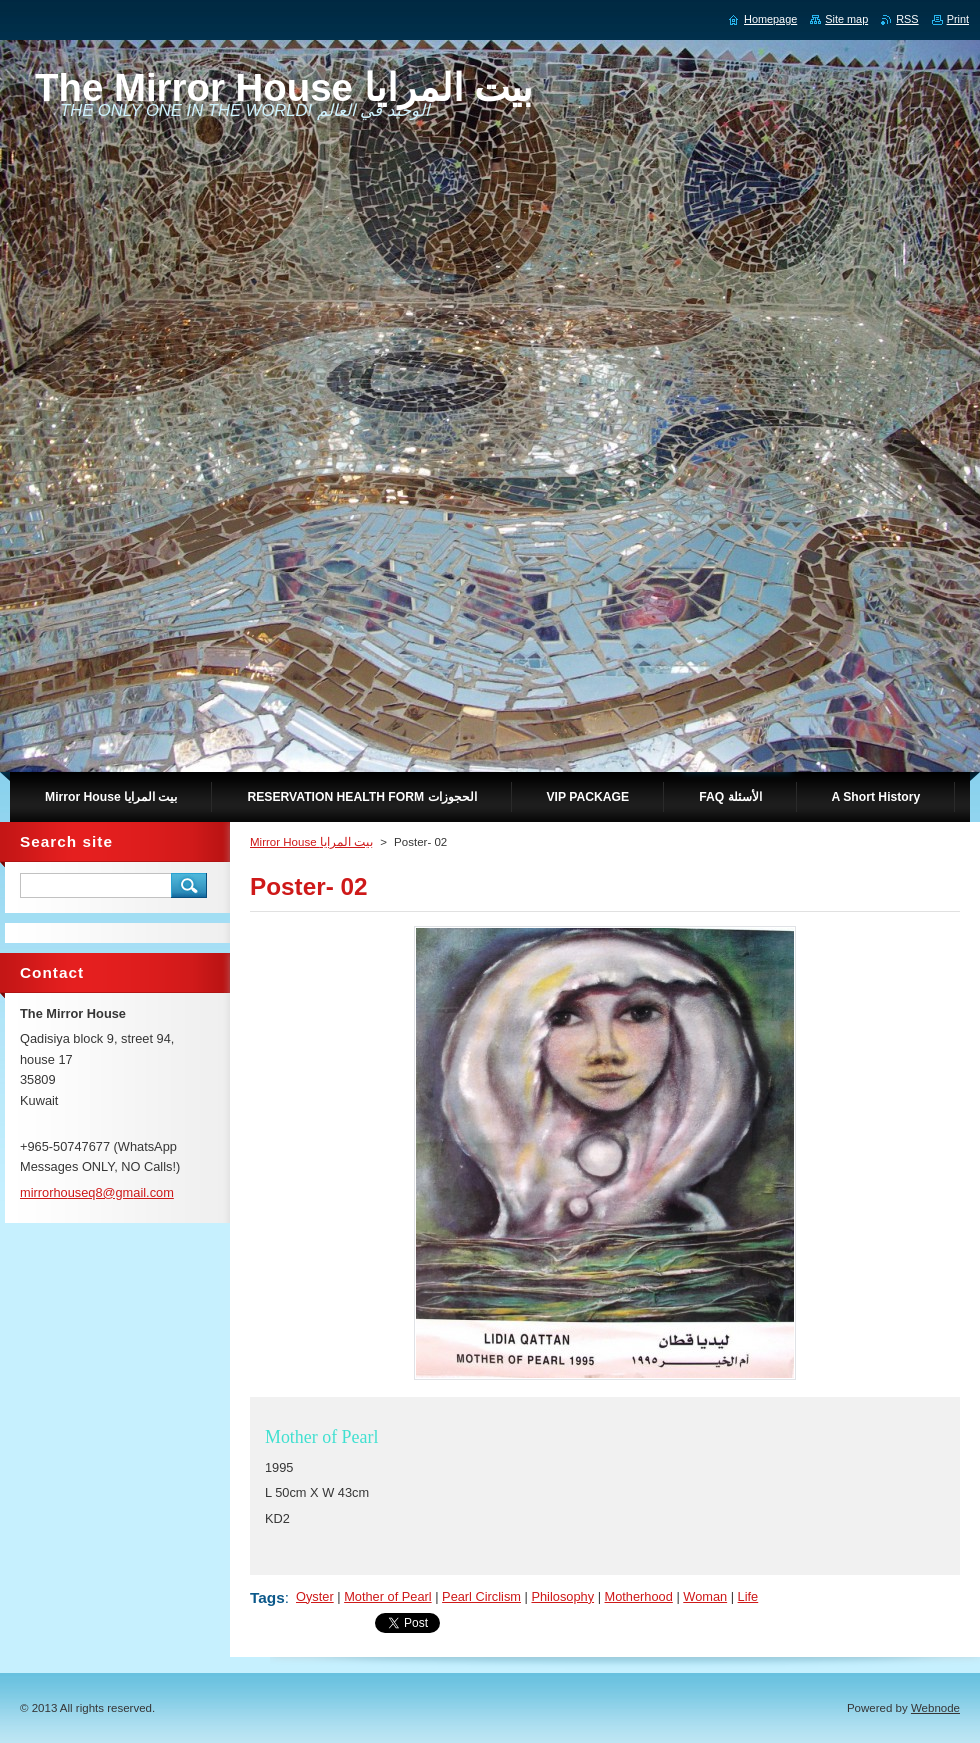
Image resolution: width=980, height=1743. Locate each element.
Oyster (315, 1596)
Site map (846, 19)
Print (958, 19)
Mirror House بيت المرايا (311, 842)
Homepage (770, 19)
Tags (267, 1597)
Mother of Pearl (388, 1596)
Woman (705, 1596)
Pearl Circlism (481, 1596)
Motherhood (639, 1596)
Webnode (935, 1708)
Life (748, 1596)
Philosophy (562, 1596)
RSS (907, 19)
